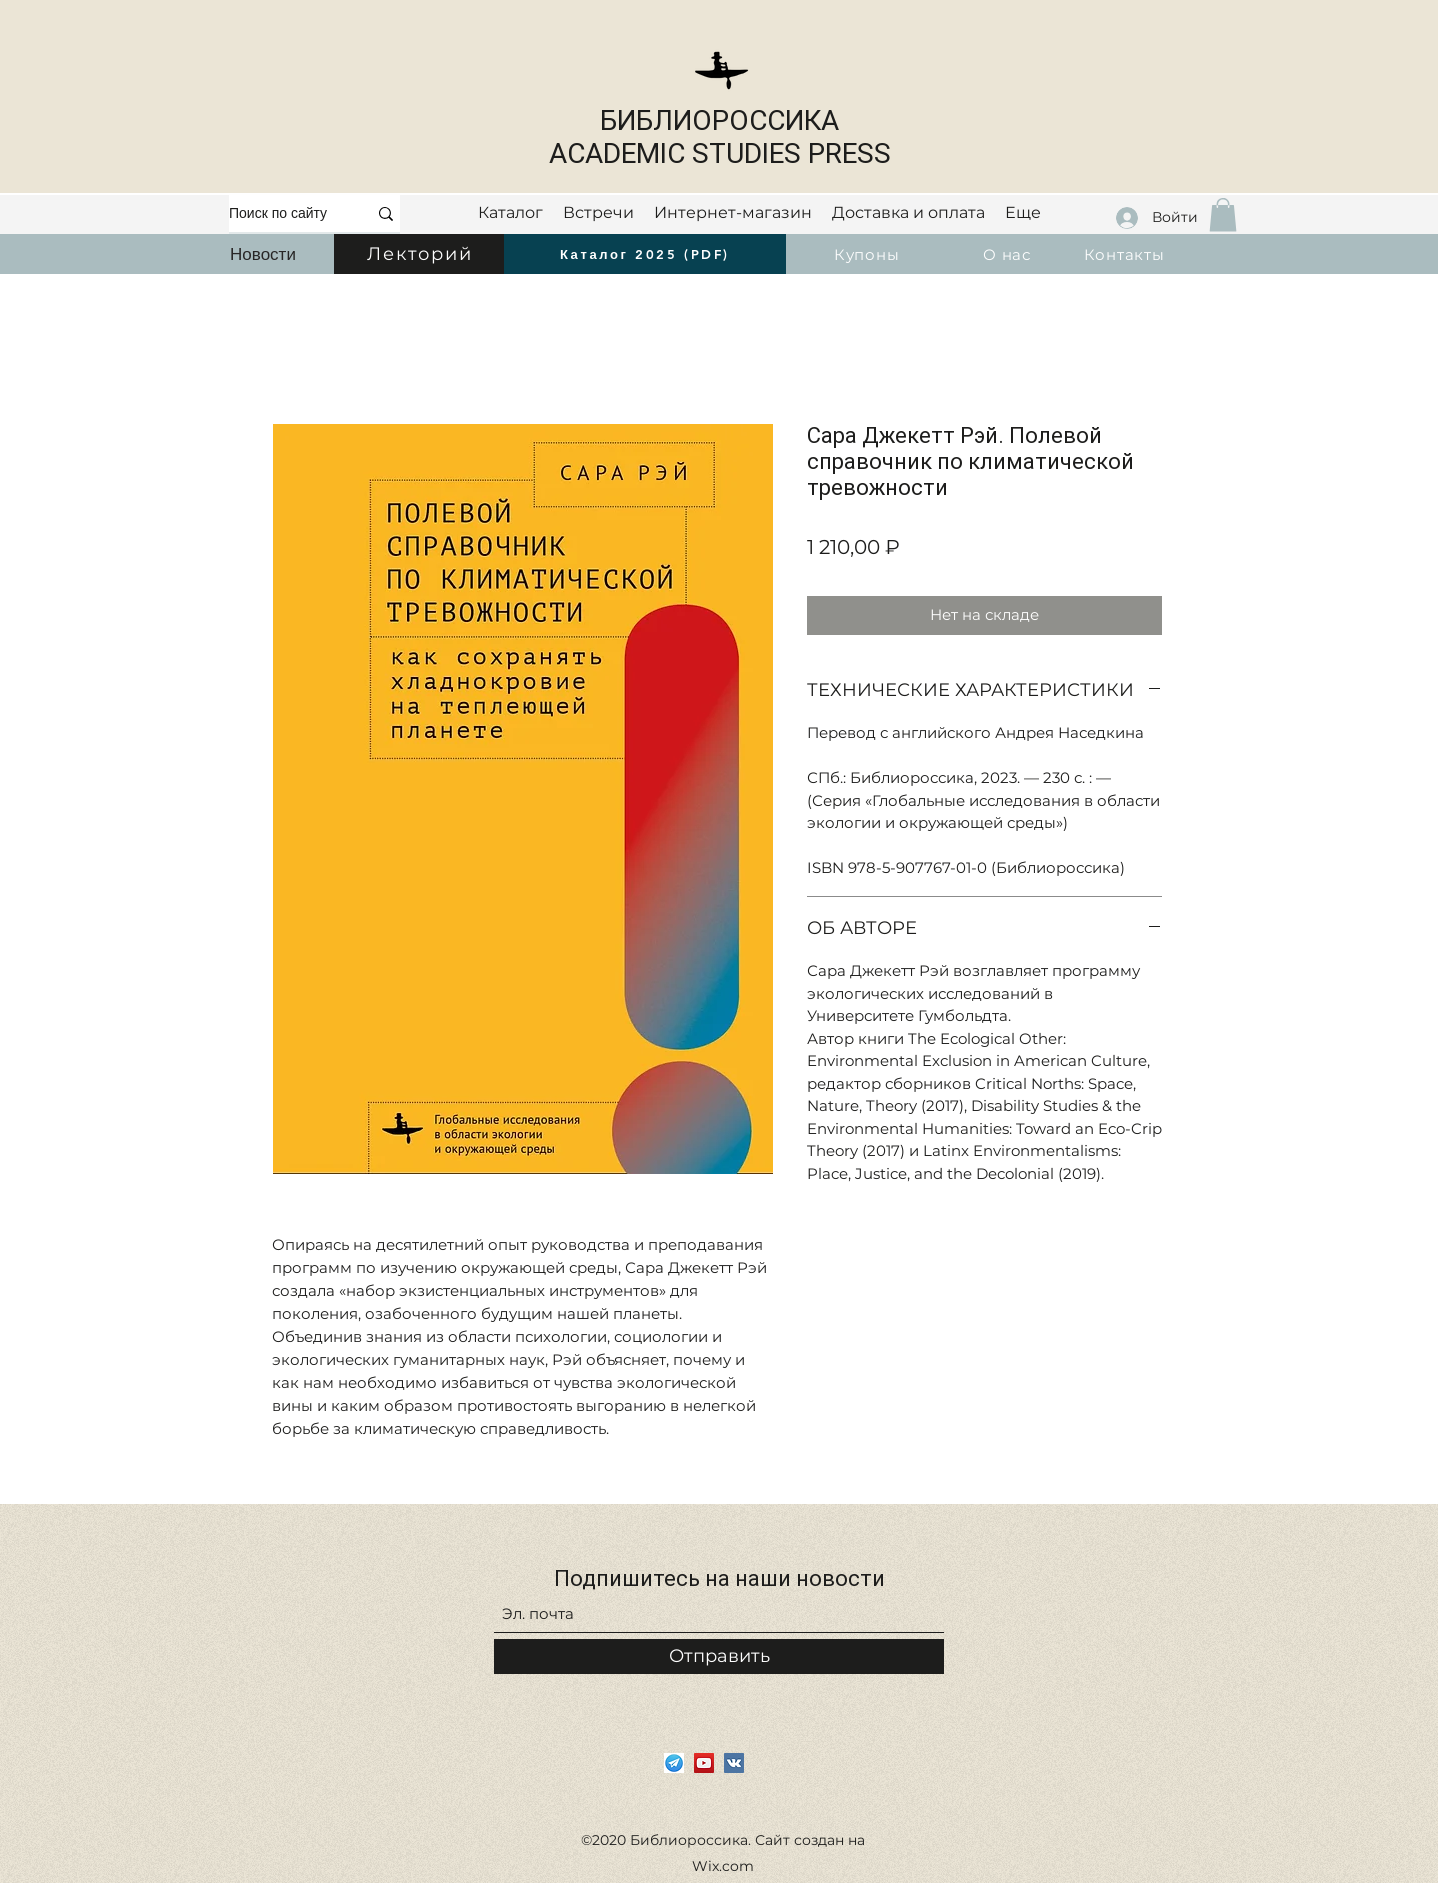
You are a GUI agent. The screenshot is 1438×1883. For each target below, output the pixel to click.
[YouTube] (704, 1763)
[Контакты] (1126, 254)
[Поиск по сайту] (283, 213)
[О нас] (1009, 254)
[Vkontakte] (734, 1763)
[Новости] (263, 254)
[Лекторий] (422, 254)
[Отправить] (719, 1656)
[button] (1223, 214)
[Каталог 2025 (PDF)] (645, 254)
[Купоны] (868, 254)
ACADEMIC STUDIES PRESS (720, 153)
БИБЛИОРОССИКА (719, 120)
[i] (674, 1763)
